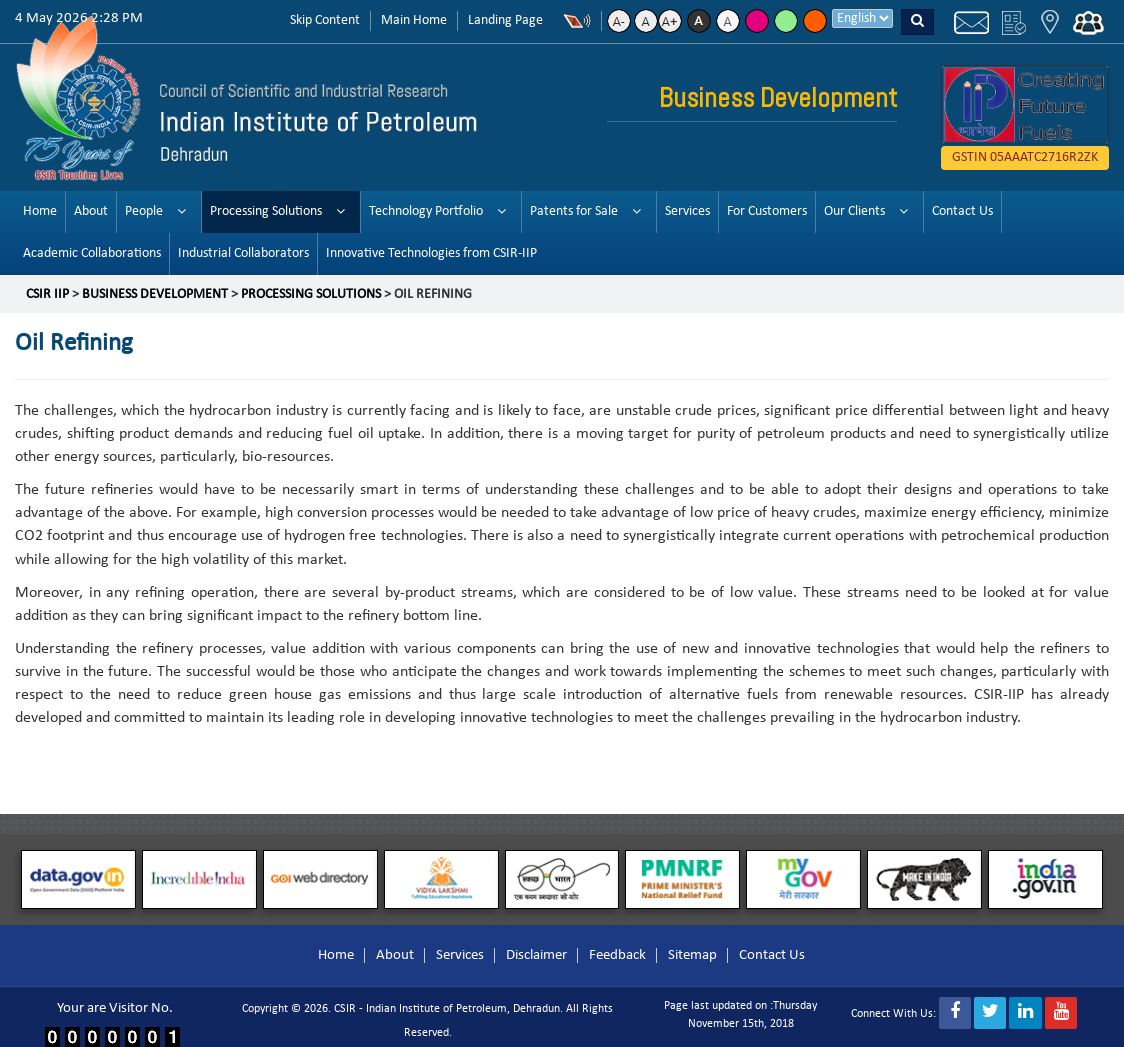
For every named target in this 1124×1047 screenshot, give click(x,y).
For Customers (767, 211)
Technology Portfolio (426, 211)
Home (40, 211)
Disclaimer (536, 955)
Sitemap (692, 955)
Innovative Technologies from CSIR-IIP (431, 253)
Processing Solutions (266, 211)
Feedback (617, 955)
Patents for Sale (574, 211)
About (91, 211)
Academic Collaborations (92, 253)
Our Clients (854, 211)
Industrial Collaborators (243, 253)
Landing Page (505, 20)
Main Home (414, 20)
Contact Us (962, 211)
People (144, 211)
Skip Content (325, 20)
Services (687, 211)
